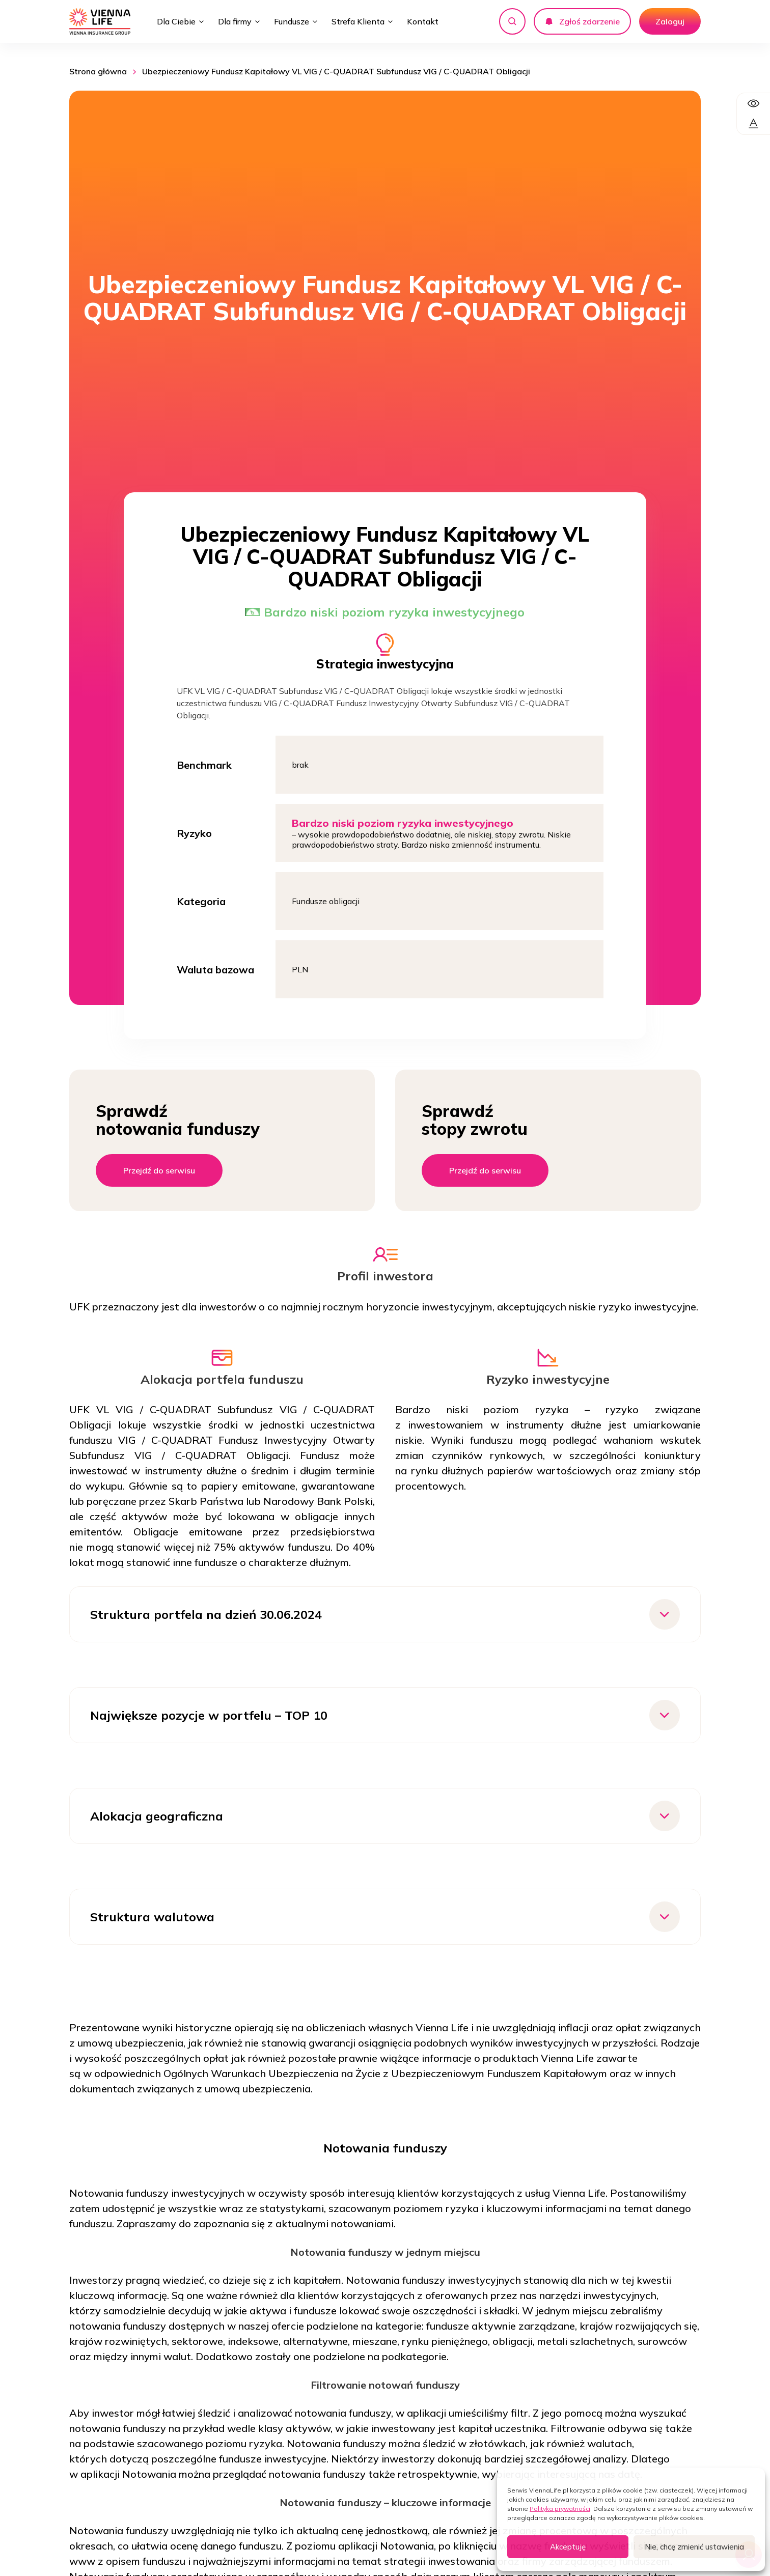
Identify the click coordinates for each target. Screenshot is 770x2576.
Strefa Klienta (358, 21)
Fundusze (291, 21)
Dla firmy (235, 21)
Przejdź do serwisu (159, 1170)
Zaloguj (669, 21)
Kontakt (422, 21)
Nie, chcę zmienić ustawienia (694, 2547)
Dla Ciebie (176, 21)
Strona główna (98, 71)
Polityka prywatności (560, 2508)
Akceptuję (568, 2547)
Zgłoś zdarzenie (582, 21)
